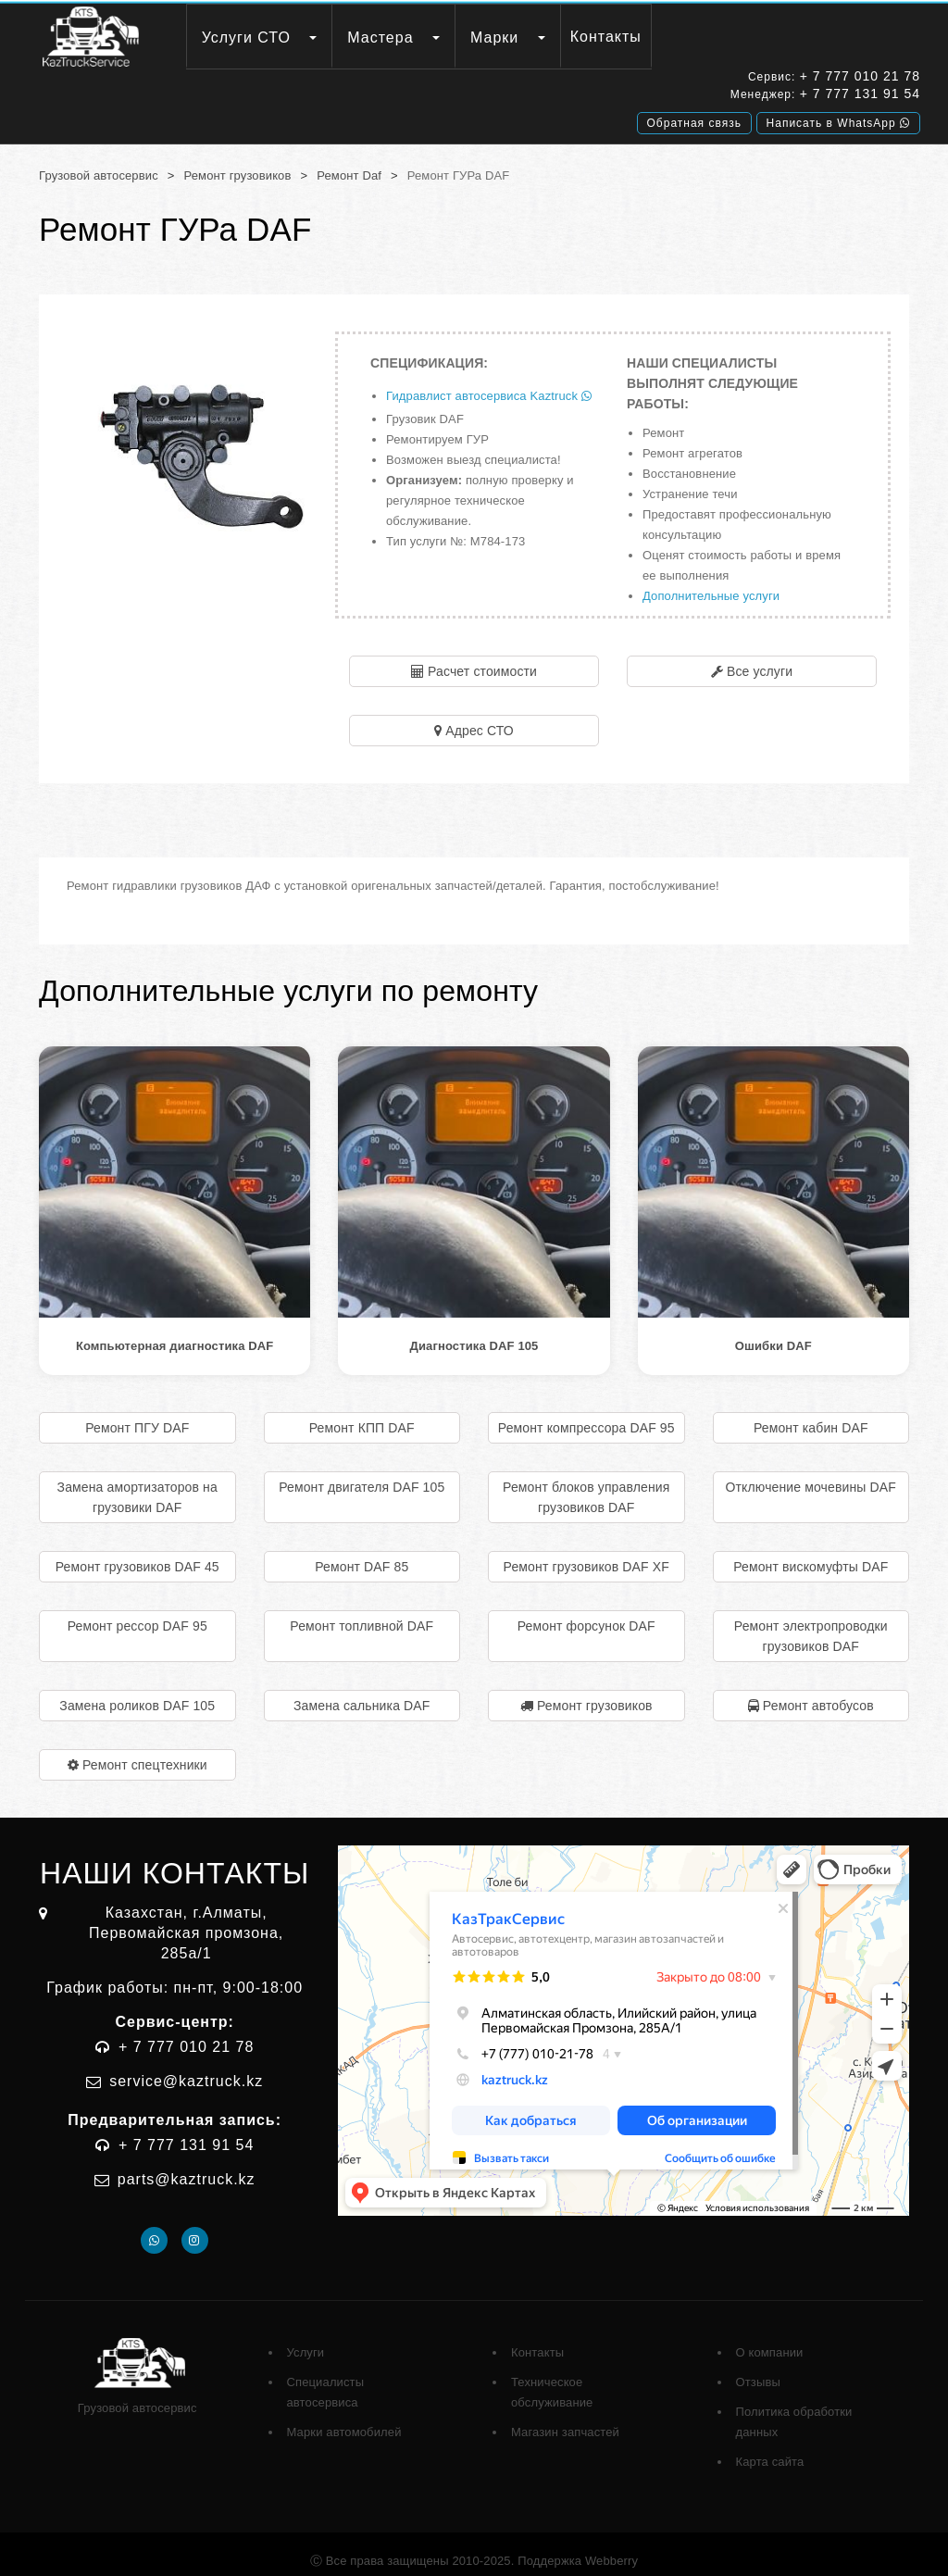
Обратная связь (694, 118)
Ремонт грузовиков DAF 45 (137, 1552)
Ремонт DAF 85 (361, 1552)
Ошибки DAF (773, 1332)
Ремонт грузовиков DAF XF (586, 1552)
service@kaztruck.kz (186, 2067)
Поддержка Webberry (578, 2547)
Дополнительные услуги (711, 582)
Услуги (306, 2338)
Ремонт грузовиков (238, 162)
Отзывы (758, 2368)
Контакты (606, 36)
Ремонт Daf (349, 162)
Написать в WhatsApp (838, 118)
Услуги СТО (246, 37)
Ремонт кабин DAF (811, 1414)
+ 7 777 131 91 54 (860, 96)
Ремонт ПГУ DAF (137, 1414)
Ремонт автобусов (818, 1691)
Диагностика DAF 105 (474, 1332)
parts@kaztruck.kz (187, 2165)
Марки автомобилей (344, 2418)
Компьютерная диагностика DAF (175, 1332)
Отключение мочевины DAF (811, 1473)
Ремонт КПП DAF (362, 1414)
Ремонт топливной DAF (361, 1612)
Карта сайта (770, 2448)
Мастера (380, 37)
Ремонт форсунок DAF (586, 1612)
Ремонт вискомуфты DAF (810, 1552)
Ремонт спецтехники (144, 1751)
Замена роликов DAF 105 (137, 1691)
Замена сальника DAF (361, 1691)
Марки (494, 37)
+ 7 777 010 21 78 (860, 78)
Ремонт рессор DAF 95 (137, 1612)
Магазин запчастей (565, 2418)
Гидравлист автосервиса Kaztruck (489, 382)
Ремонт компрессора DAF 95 (586, 1414)
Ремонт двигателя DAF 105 (361, 1473)
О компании (770, 2338)
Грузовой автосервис (98, 162)
